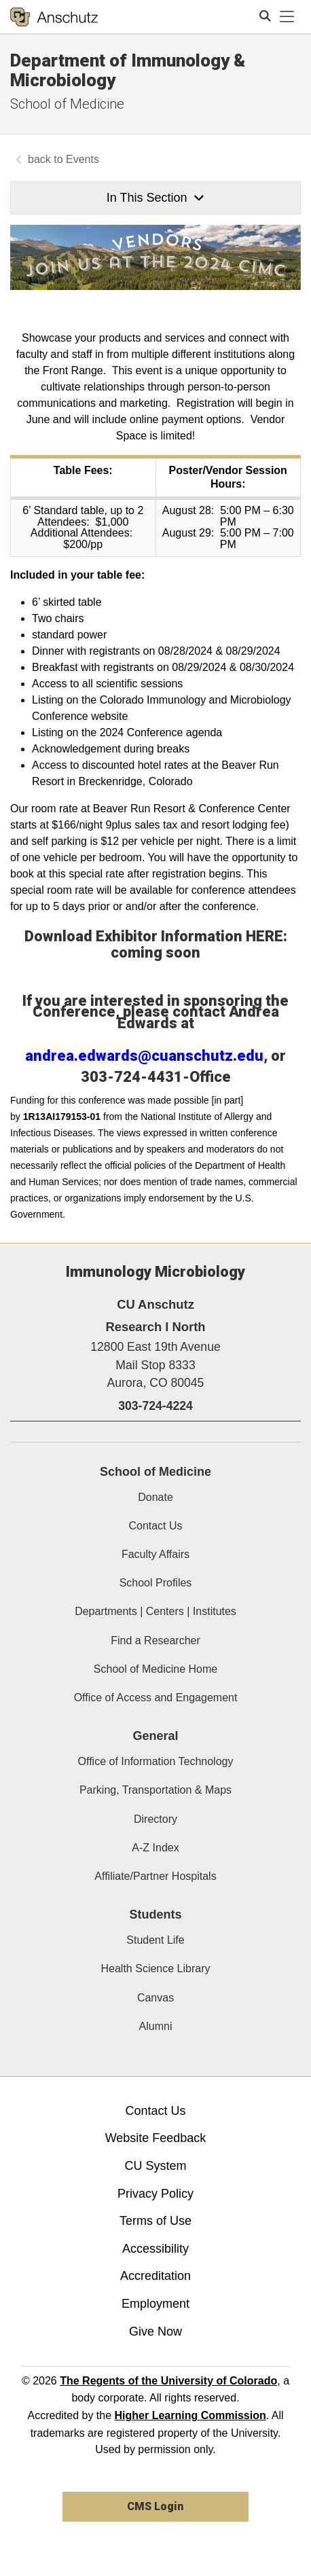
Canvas (155, 1997)
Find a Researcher (155, 1640)
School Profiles (156, 1583)
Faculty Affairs (155, 1554)
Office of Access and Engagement (156, 1697)
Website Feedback (155, 2138)
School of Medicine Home (155, 1669)
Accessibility (155, 2248)
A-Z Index (155, 1847)
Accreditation (155, 2276)
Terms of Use (155, 2221)
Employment (155, 2303)
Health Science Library (156, 1968)
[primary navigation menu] (287, 17)
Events (82, 159)
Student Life (155, 1940)
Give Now (155, 2331)
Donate (155, 1497)
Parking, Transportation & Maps (155, 1790)
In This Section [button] (155, 197)
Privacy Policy (155, 2193)
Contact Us (155, 1525)
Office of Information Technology (156, 1761)
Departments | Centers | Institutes (155, 1611)
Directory (155, 1819)
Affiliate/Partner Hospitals (155, 1876)
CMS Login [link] (155, 2506)
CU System (155, 2166)
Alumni (155, 2026)
